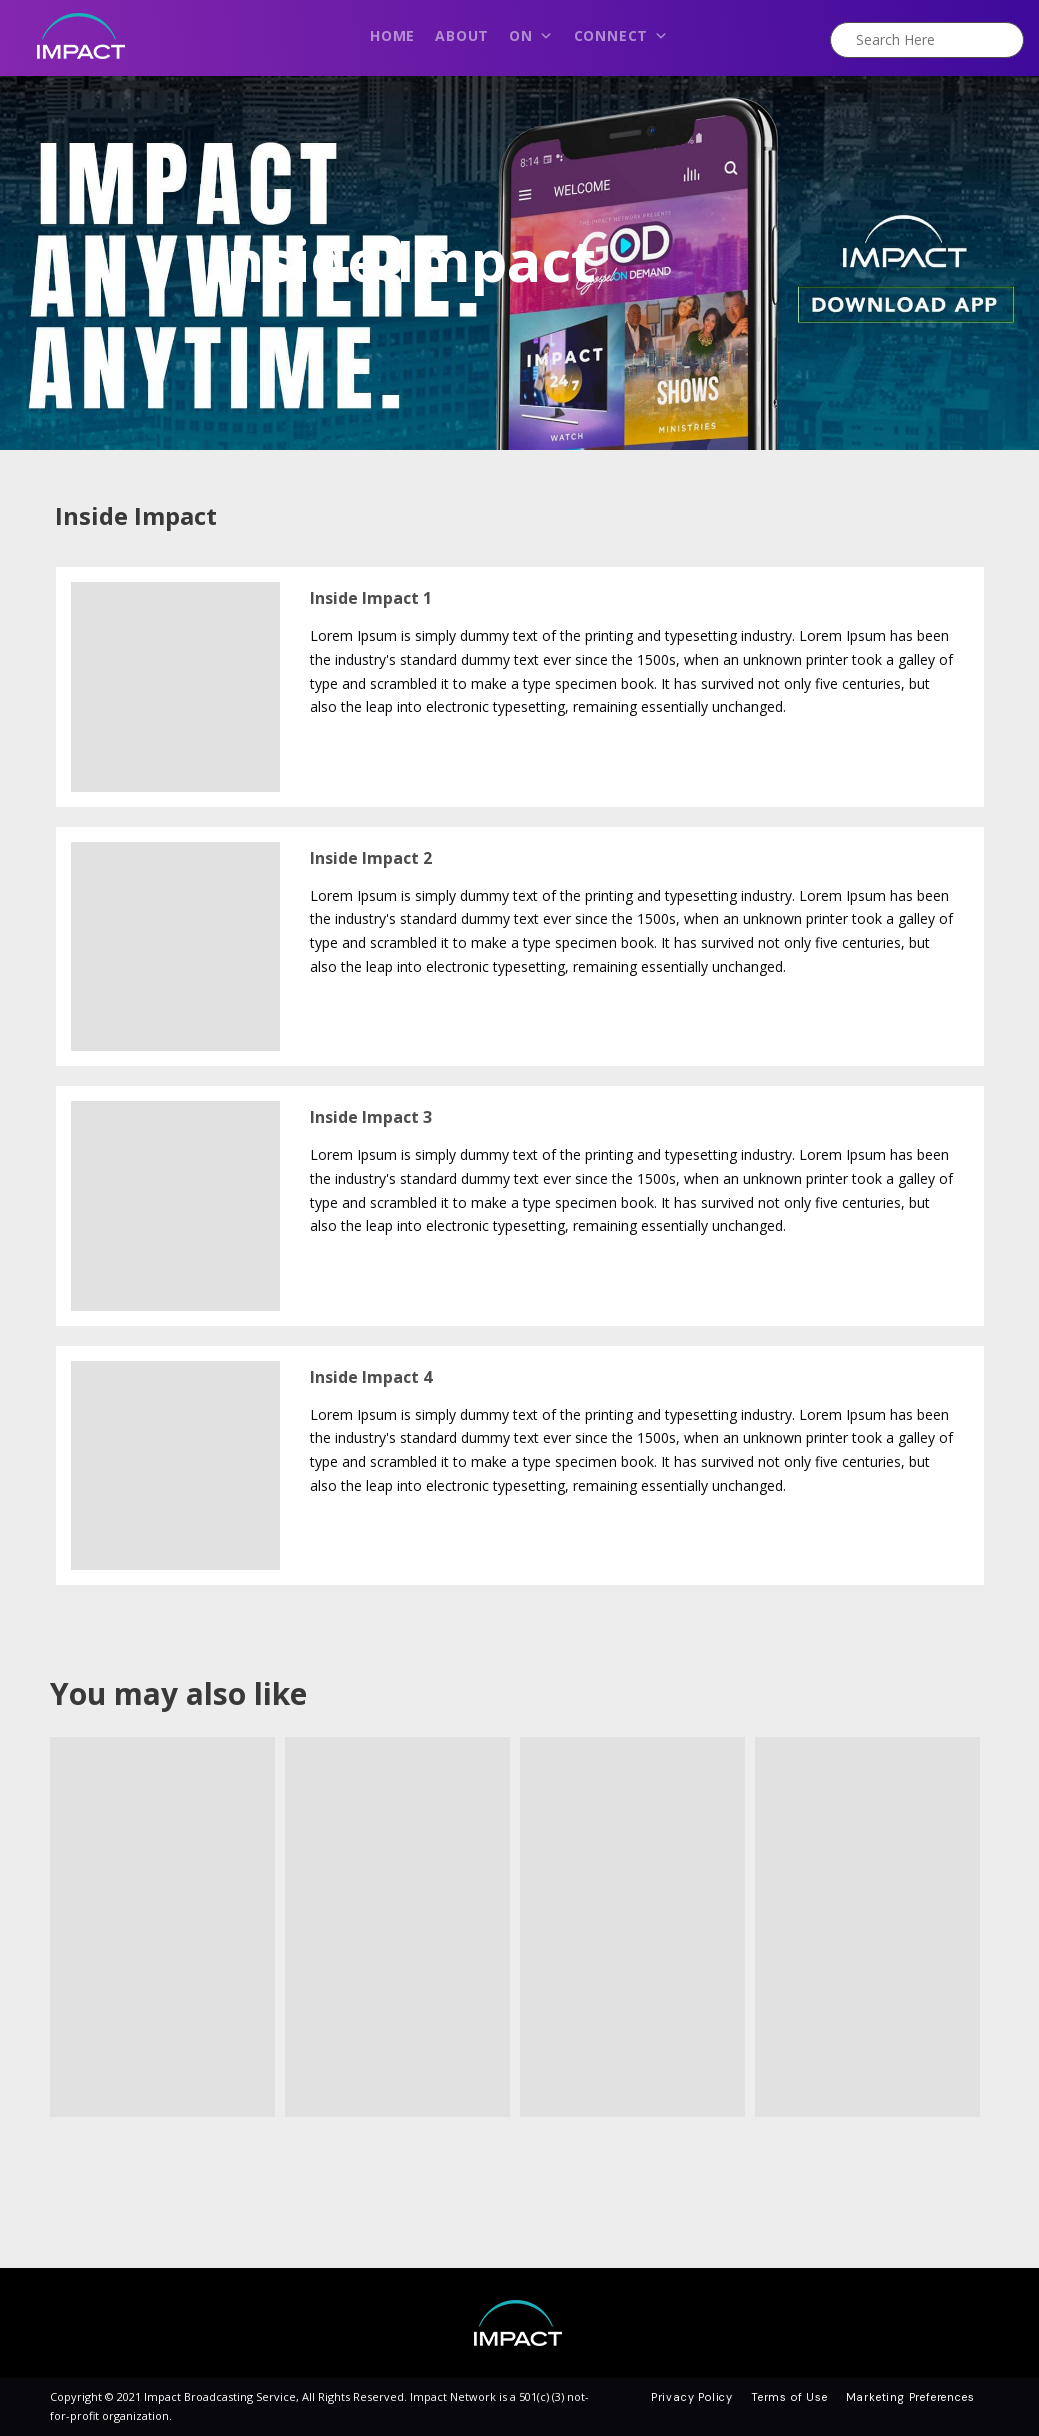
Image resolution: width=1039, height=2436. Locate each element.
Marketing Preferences (910, 2397)
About (462, 35)
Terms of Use (789, 2397)
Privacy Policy (692, 2397)
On (531, 41)
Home (392, 35)
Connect (621, 41)
